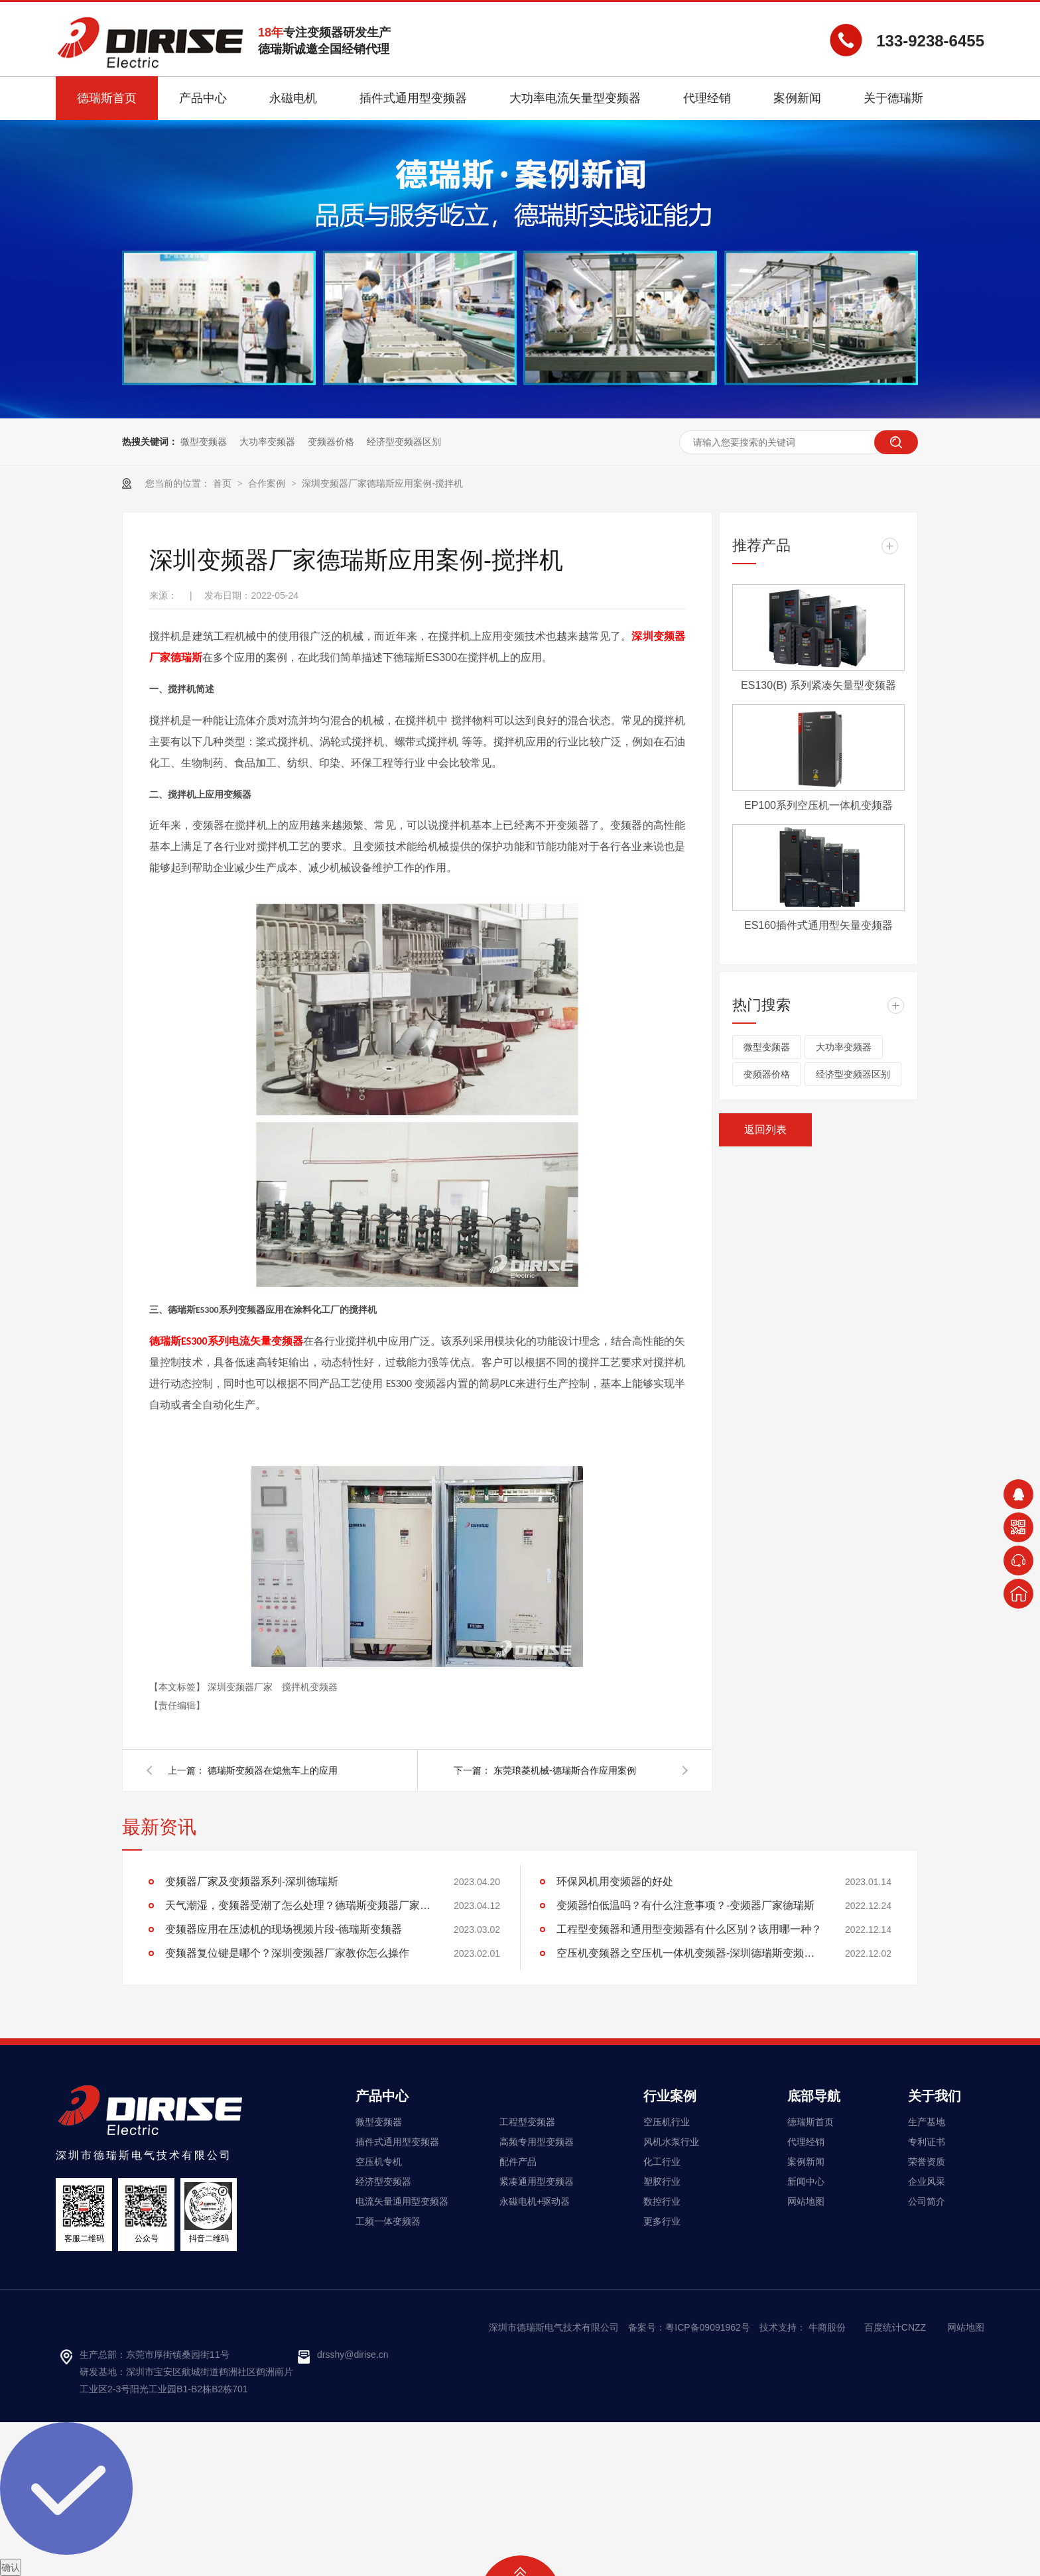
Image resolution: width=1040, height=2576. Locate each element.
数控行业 (662, 2201)
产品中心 (382, 2096)
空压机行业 (666, 2121)
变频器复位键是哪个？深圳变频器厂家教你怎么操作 (287, 1953)
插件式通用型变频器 (397, 2141)
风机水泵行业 (671, 2141)
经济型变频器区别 (404, 441)
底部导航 (813, 2096)
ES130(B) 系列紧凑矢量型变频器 (818, 685)
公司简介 (926, 2201)
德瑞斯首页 (810, 2121)
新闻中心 (805, 2181)
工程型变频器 (527, 2121)
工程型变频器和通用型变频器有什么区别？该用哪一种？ (689, 1929)
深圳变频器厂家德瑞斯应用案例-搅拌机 (382, 483)
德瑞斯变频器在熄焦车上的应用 (273, 1770)
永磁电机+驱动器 (534, 2201)
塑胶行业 (662, 2181)
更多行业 (662, 2221)
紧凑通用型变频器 (536, 2181)
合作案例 (268, 483)
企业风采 (926, 2181)
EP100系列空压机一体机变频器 (818, 805)
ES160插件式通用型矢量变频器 (818, 925)
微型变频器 (203, 441)
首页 (223, 483)
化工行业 (662, 2161)
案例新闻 (805, 2161)
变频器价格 (331, 441)
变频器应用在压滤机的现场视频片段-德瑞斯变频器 (283, 1929)
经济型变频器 (383, 2181)
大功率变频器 (267, 441)
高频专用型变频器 (536, 2141)
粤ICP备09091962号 (707, 2327)
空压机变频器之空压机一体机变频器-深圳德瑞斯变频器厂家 (689, 1953)
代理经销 (805, 2141)
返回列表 (765, 1129)
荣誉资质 (926, 2161)
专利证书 (926, 2141)
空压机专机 (379, 2161)
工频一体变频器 (388, 2221)
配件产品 (518, 2161)
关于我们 (934, 2096)
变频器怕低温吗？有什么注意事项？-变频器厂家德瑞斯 (685, 1905)
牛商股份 (827, 2327)
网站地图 (805, 2201)
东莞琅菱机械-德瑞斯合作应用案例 (564, 1770)
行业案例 (669, 2096)
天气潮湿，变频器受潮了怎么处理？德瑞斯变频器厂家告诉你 (297, 1905)
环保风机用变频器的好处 (614, 1881)
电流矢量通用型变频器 (402, 2201)
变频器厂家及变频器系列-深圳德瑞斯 (251, 1881)
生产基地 (926, 2121)
